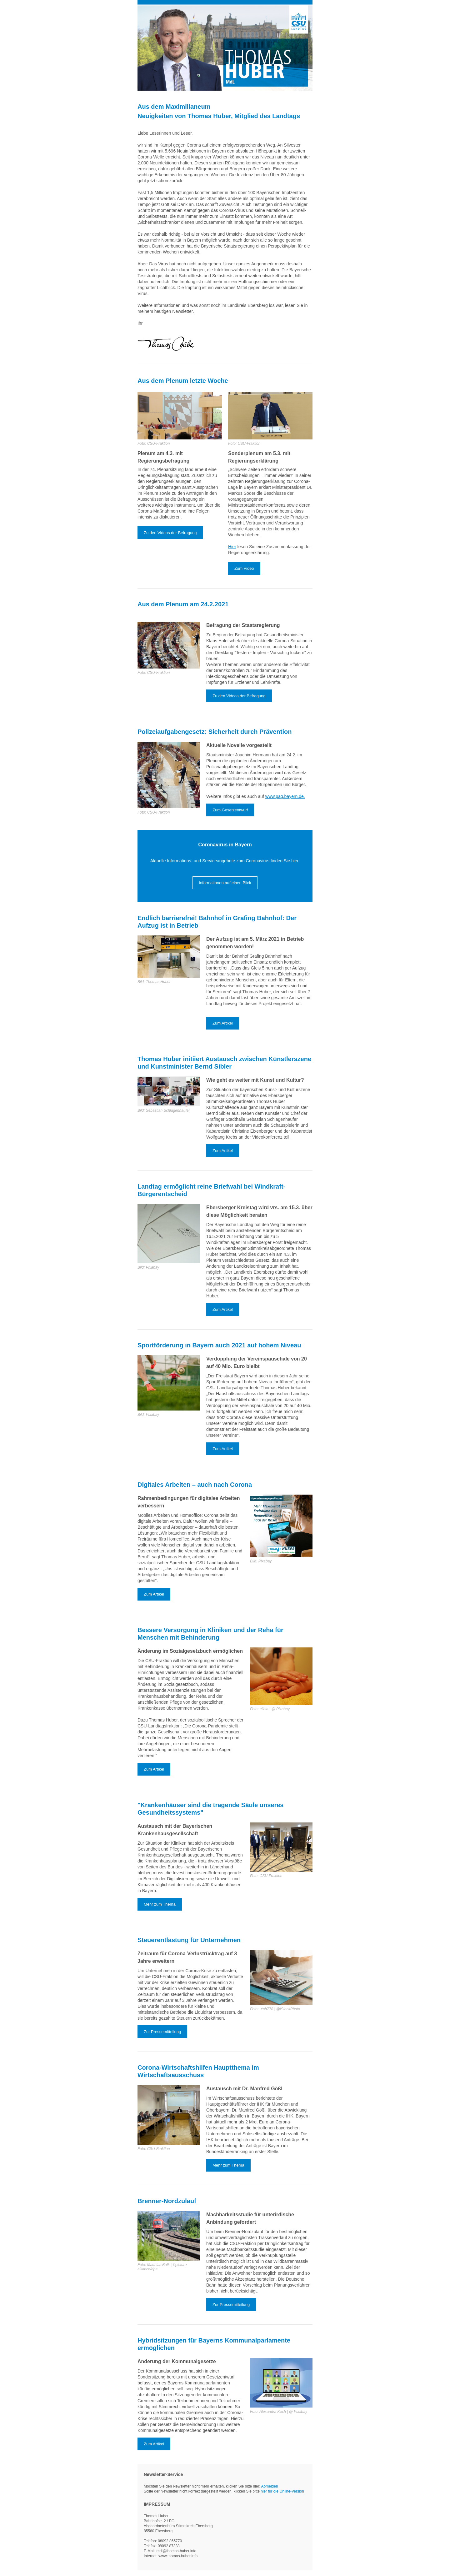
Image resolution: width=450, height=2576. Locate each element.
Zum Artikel (222, 1023)
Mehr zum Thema (160, 1904)
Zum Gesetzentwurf (230, 810)
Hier (232, 546)
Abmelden (269, 2486)
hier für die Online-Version (282, 2491)
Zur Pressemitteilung (162, 2031)
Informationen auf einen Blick (225, 882)
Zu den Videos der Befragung (170, 532)
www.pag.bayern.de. (285, 796)
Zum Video (244, 568)
